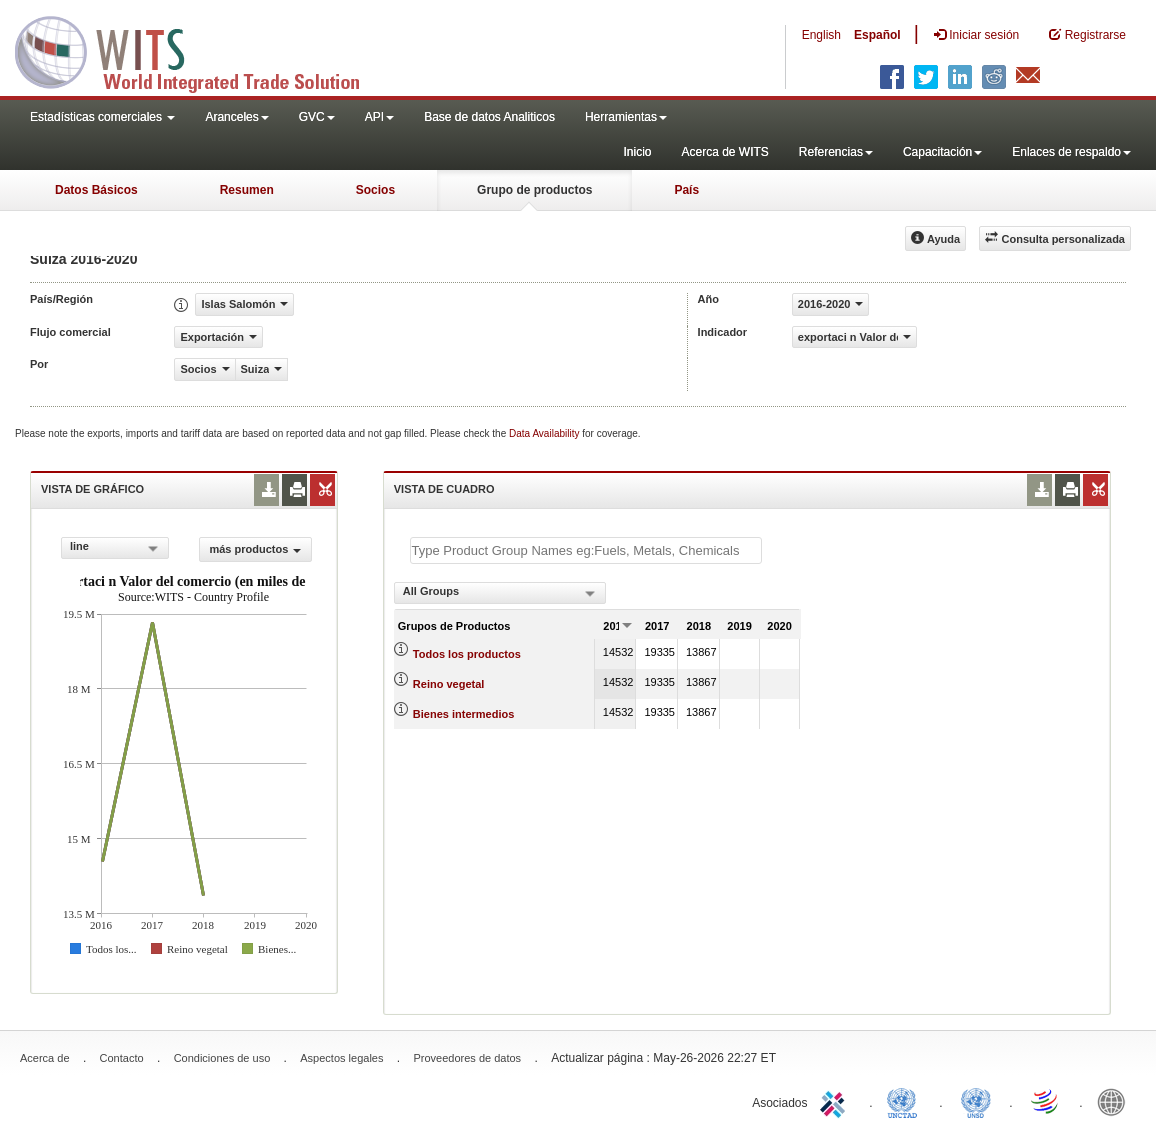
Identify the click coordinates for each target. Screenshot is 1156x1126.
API (379, 117)
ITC (836, 1101)
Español (877, 35)
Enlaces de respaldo (1071, 152)
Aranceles (236, 117)
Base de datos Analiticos (489, 117)
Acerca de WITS (724, 152)
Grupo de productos (534, 190)
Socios (375, 190)
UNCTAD (906, 1101)
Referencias (836, 152)
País (686, 190)
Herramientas (626, 117)
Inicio (637, 152)
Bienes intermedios (463, 714)
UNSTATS (976, 1101)
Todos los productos (467, 654)
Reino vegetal (449, 684)
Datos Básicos (96, 190)
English (821, 35)
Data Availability (545, 433)
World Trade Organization (1046, 1101)
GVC (317, 117)
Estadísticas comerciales (102, 117)
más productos (255, 549)
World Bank (1116, 1101)
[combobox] (115, 548)
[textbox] (586, 550)
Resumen (247, 190)
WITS (200, 50)
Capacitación (942, 152)
